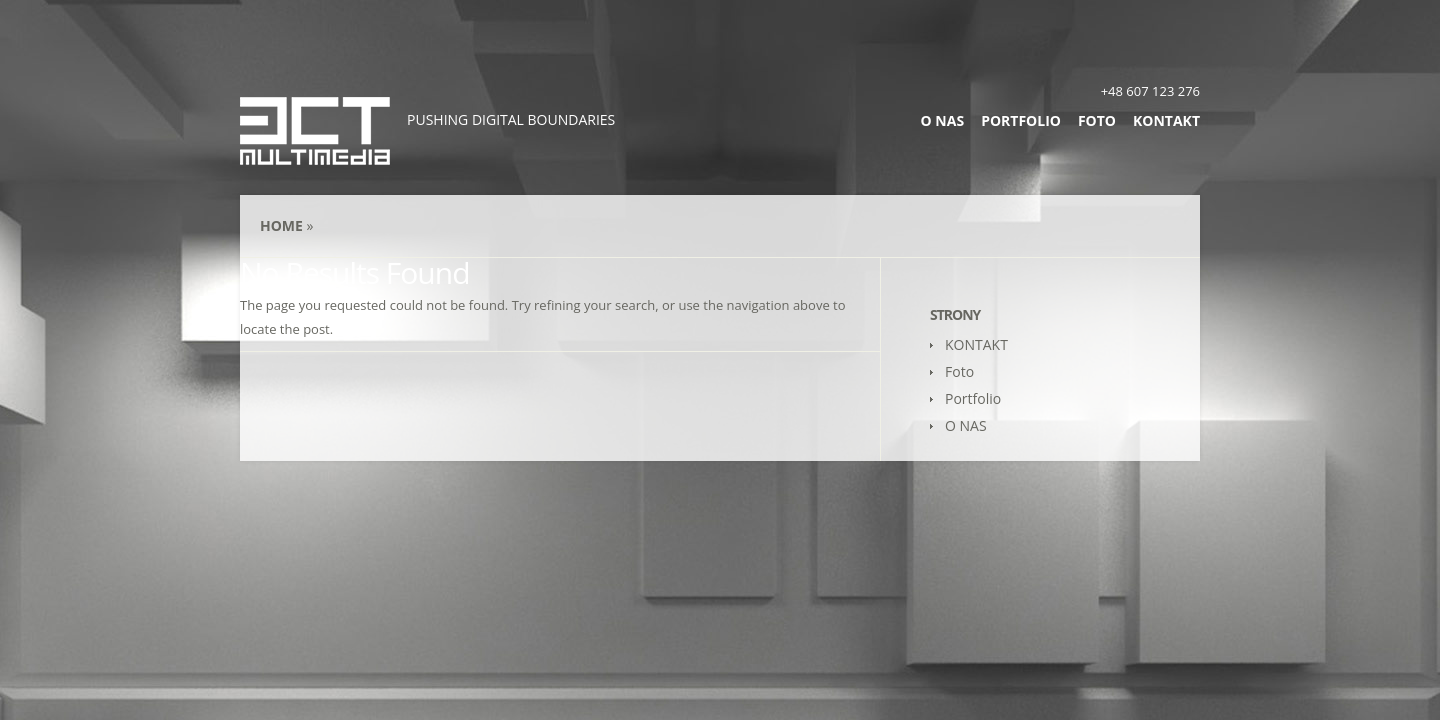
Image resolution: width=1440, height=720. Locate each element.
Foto (1097, 120)
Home (281, 225)
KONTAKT (1166, 120)
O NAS (943, 120)
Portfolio (1021, 120)
